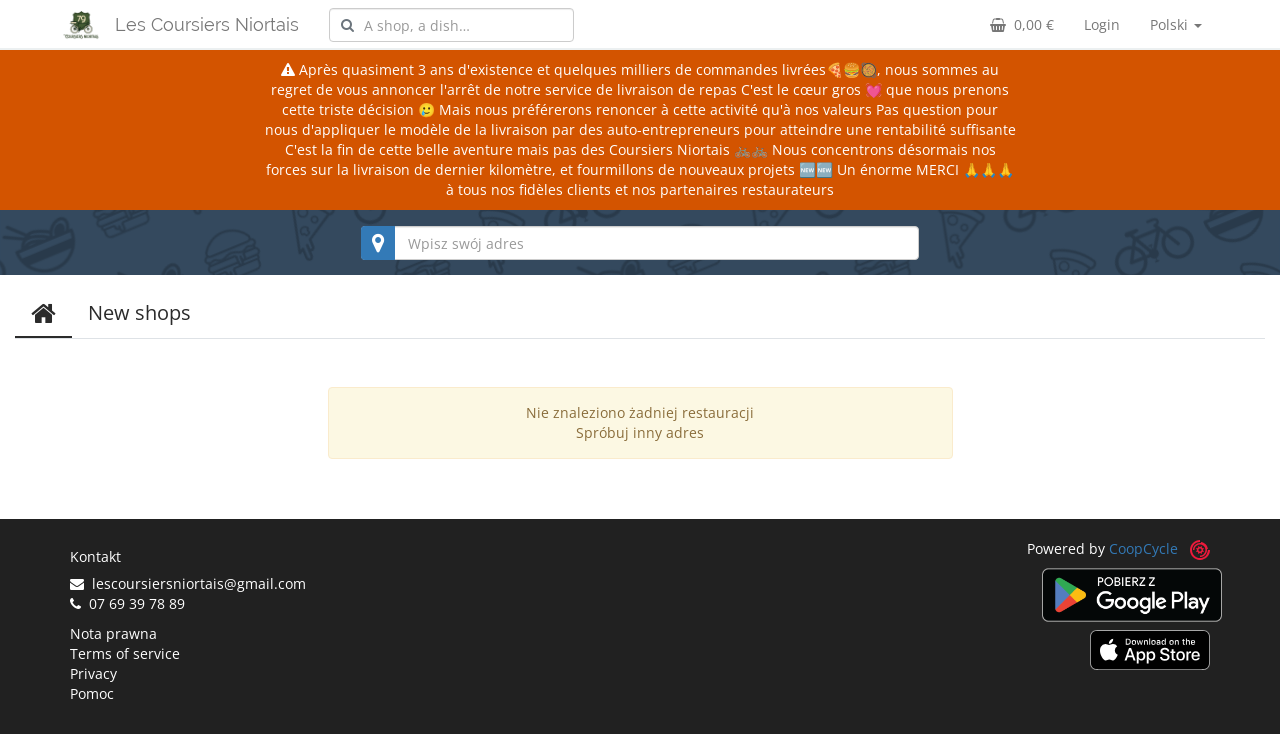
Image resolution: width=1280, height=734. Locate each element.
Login (1102, 24)
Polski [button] (1176, 24)
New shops (139, 312)
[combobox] (451, 25)
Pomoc (92, 693)
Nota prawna (113, 633)
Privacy (93, 673)
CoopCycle (1143, 548)
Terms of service (125, 653)
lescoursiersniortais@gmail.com (188, 583)
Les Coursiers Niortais (207, 24)
